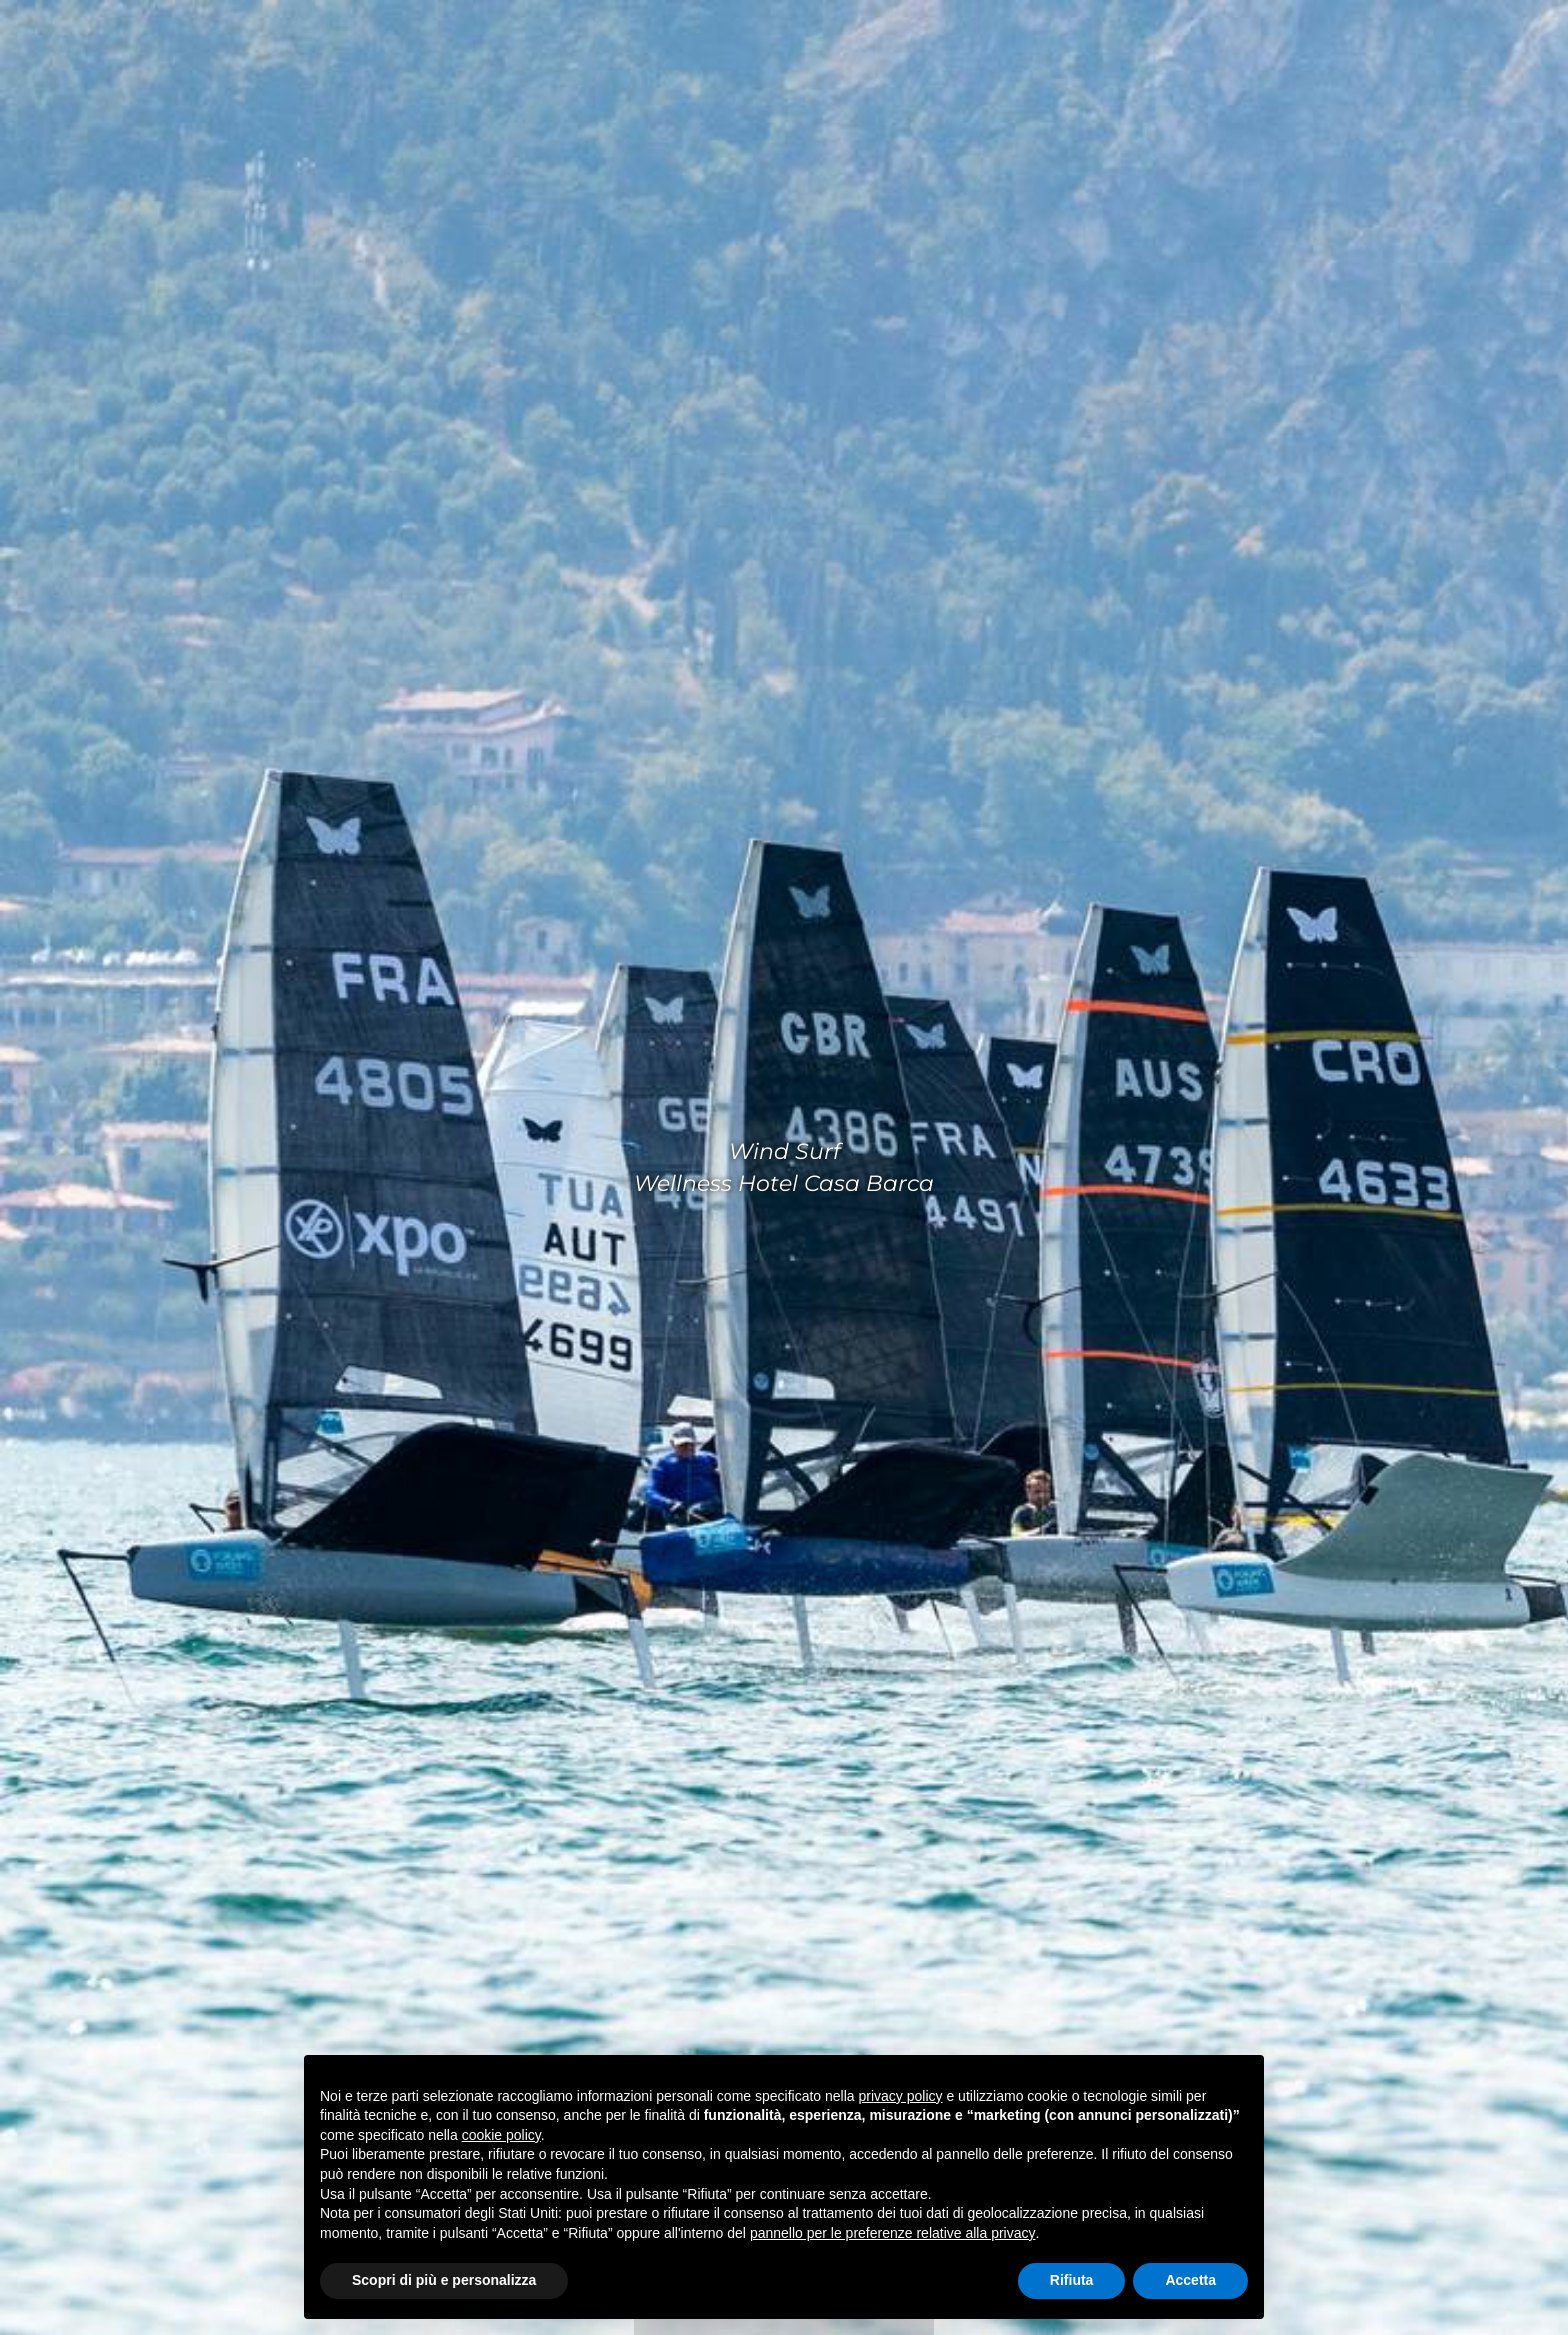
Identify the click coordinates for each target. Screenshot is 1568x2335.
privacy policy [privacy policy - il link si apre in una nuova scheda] (901, 2096)
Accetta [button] (1190, 2280)
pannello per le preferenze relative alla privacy (893, 2233)
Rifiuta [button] (1072, 2280)
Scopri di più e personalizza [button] (444, 2280)
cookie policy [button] (501, 2135)
